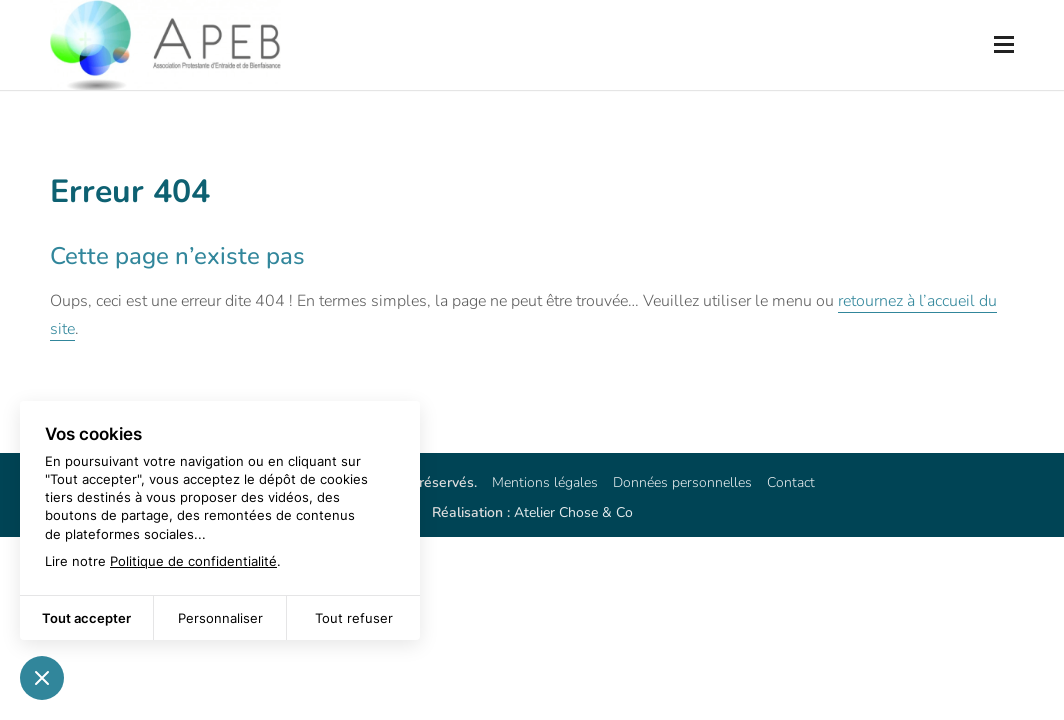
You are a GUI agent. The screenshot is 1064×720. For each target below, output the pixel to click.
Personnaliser (220, 618)
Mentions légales (545, 482)
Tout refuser (354, 618)
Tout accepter (86, 618)
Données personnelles (682, 482)
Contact (791, 482)
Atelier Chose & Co (573, 512)
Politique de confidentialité (193, 561)
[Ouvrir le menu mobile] (1004, 45)
